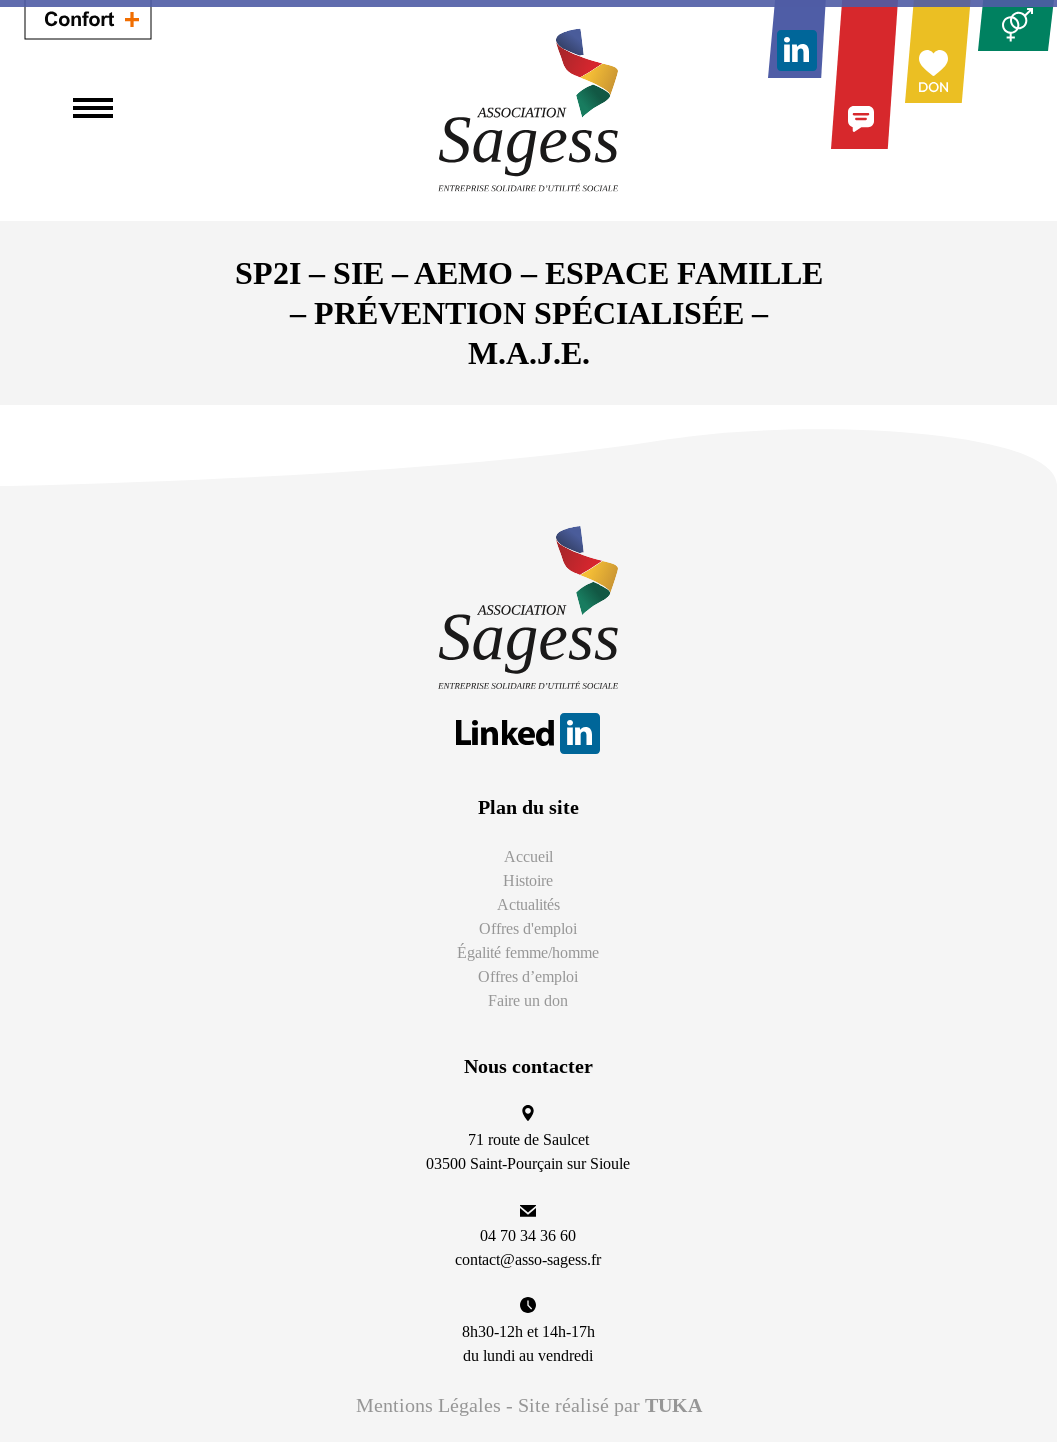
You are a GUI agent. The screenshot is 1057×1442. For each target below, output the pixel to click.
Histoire (528, 880)
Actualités (528, 904)
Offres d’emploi (528, 976)
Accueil (528, 856)
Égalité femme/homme (528, 952)
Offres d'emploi (528, 928)
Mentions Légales (428, 1405)
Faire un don (528, 1000)
